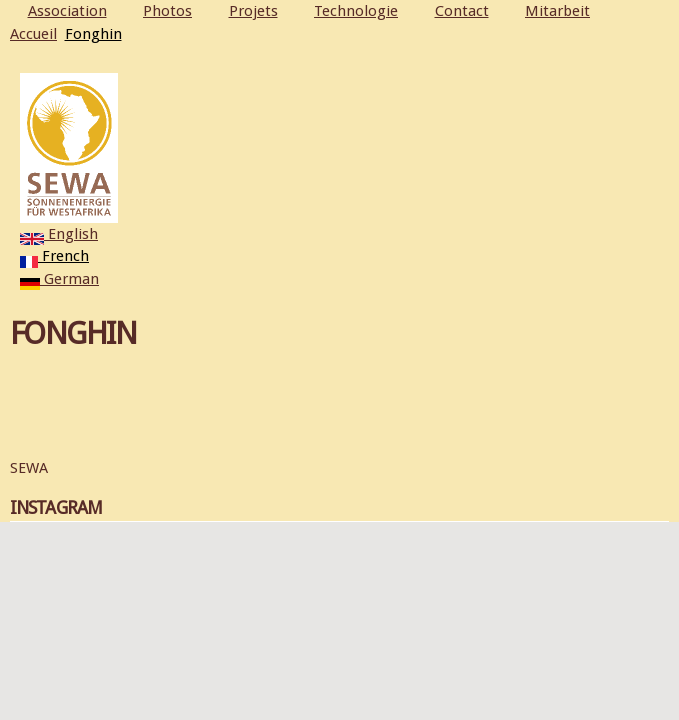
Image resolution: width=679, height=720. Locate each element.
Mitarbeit (557, 11)
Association (67, 11)
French (54, 256)
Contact (462, 11)
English (59, 234)
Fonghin (93, 34)
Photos (167, 11)
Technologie (356, 11)
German (59, 279)
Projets (253, 11)
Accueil (33, 34)
